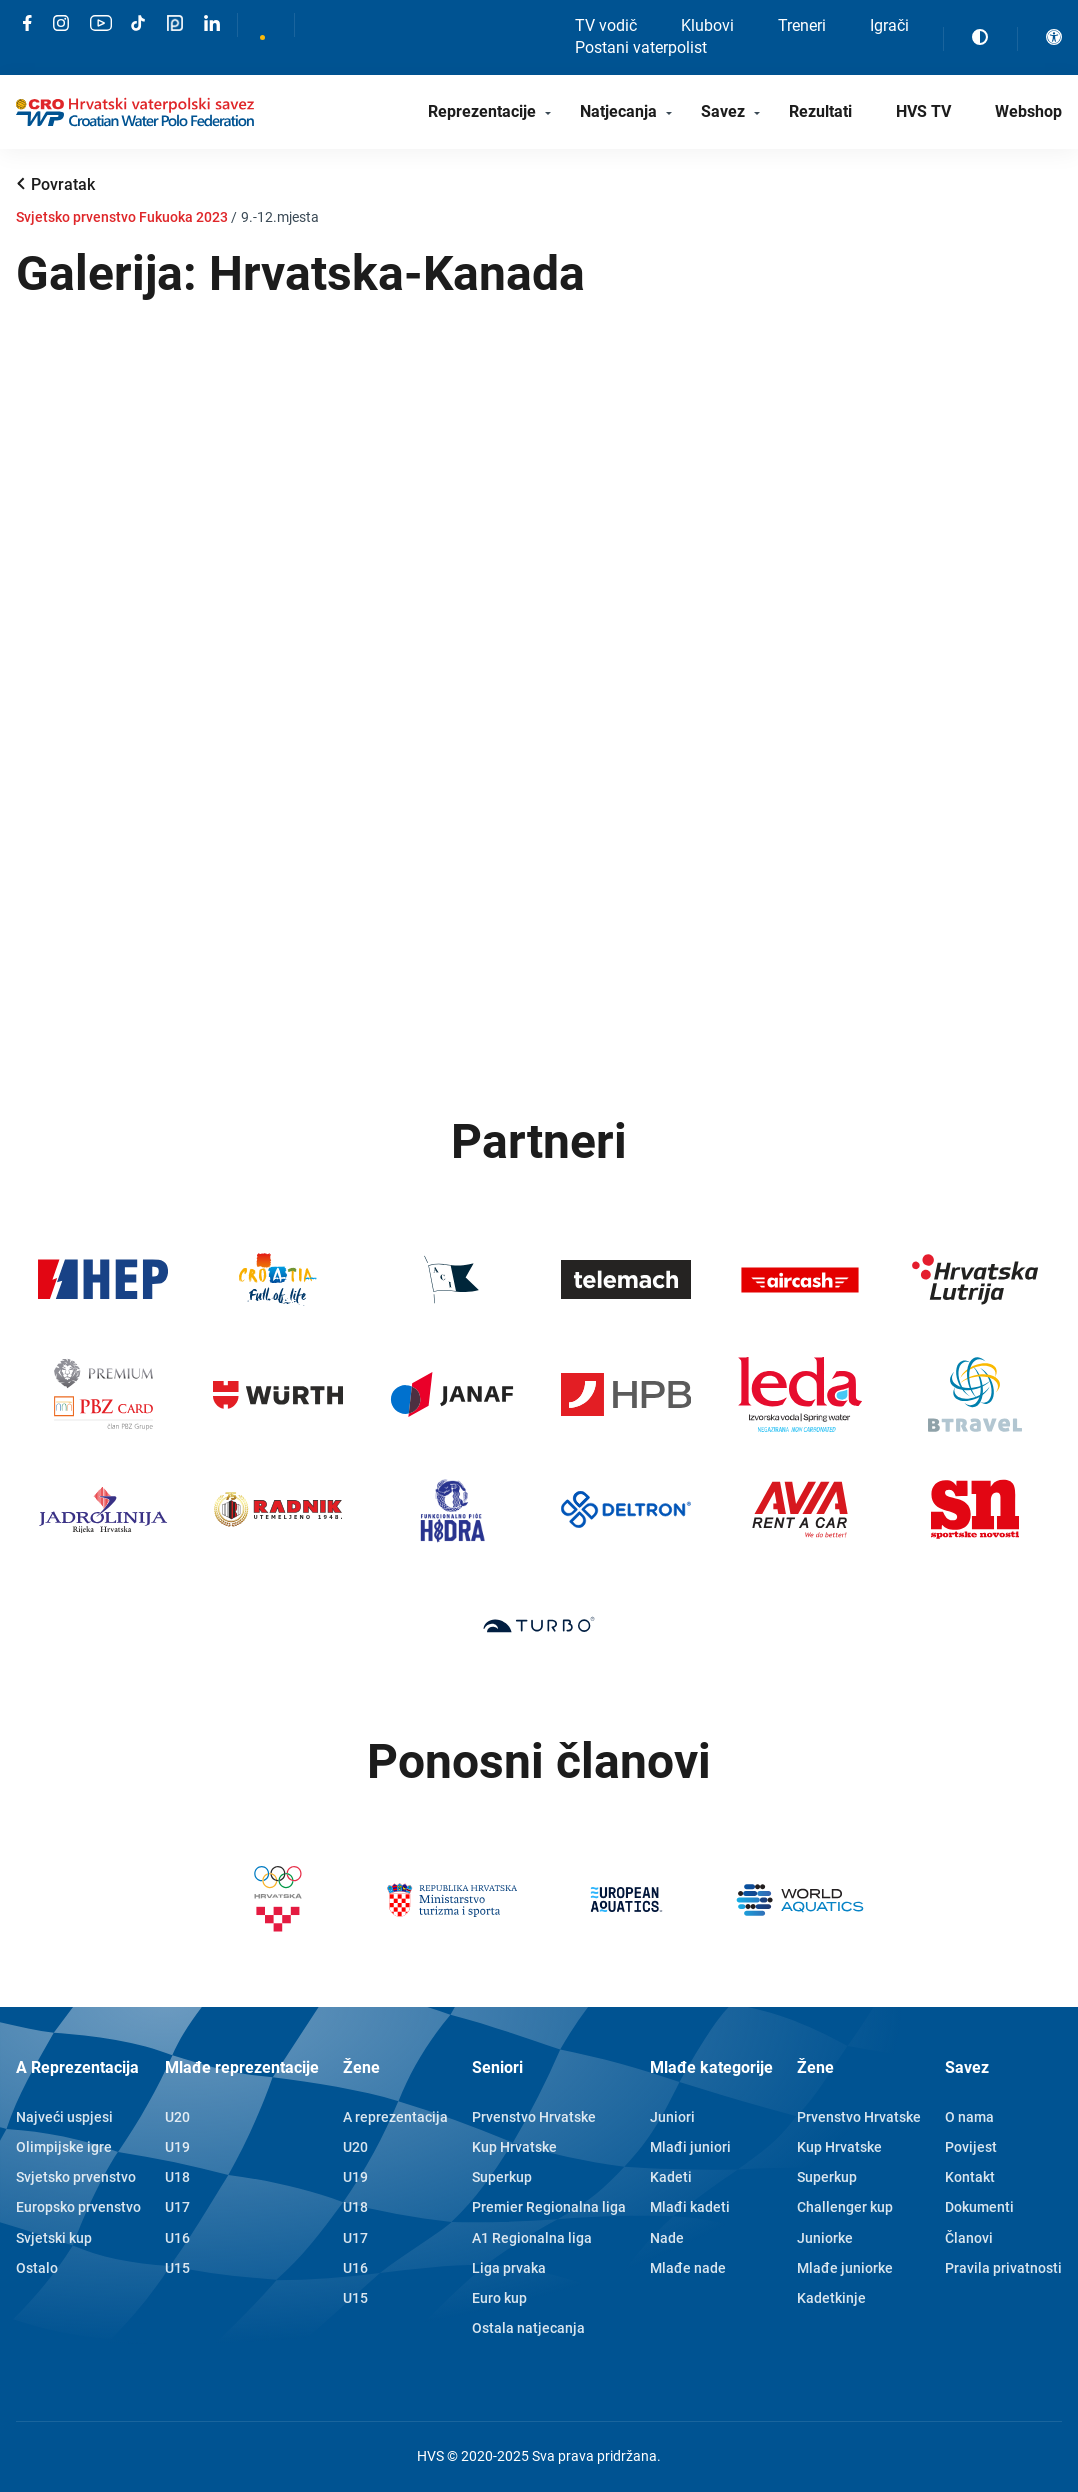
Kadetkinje (831, 2298)
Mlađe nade (688, 2268)
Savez (723, 111)
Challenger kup (845, 2207)
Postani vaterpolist (641, 47)
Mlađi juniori (690, 2147)
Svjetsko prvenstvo (76, 2177)
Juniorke (825, 2238)
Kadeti (671, 2177)
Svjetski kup (54, 2238)
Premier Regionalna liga (549, 2207)
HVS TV (923, 111)
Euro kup (499, 2298)
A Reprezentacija (77, 2067)
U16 (177, 2238)
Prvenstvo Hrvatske (534, 2117)
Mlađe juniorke (845, 2268)
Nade (667, 2238)
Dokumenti (979, 2207)
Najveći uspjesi (64, 2117)
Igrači (889, 25)
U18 (177, 2177)
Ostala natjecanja (528, 2328)
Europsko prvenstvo (78, 2207)
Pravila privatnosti (1003, 2268)
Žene (361, 2067)
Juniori (672, 2117)
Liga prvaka (509, 2268)
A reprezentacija (395, 2117)
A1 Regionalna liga (532, 2238)
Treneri (802, 25)
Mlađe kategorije (711, 2067)
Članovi (969, 2238)
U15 (177, 2268)
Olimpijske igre (64, 2147)
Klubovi (707, 25)
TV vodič (606, 25)
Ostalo (37, 2268)
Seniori (497, 2067)
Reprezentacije (482, 111)
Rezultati (820, 111)
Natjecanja (618, 111)
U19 (177, 2147)
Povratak (63, 184)
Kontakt (970, 2177)
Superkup (502, 2177)
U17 (177, 2207)
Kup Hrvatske (514, 2147)
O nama (969, 2117)
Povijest (971, 2147)
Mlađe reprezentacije (242, 2067)
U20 (177, 2117)
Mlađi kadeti (690, 2207)
